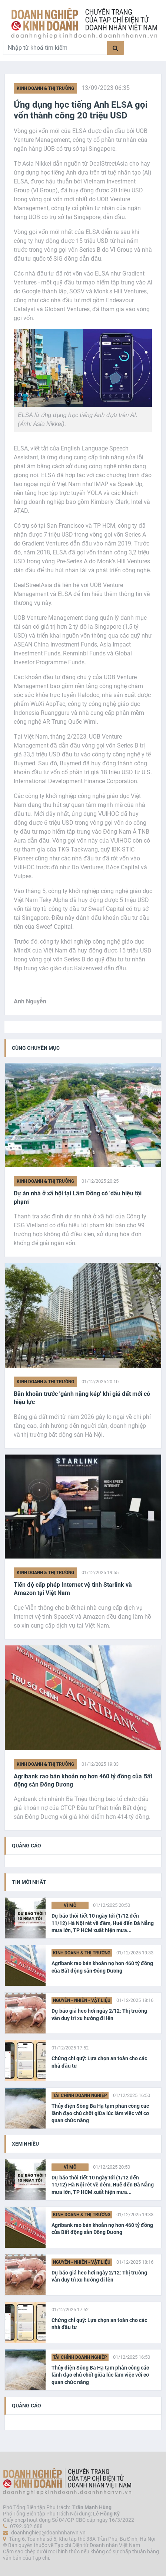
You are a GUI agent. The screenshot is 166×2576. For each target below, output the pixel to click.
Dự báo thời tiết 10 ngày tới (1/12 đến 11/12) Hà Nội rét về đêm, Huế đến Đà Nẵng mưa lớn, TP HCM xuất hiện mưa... (103, 1923)
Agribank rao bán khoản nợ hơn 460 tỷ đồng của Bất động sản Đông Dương (83, 1780)
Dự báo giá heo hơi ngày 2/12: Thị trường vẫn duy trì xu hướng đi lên (99, 2014)
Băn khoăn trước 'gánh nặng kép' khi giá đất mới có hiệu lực (82, 1398)
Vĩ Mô (70, 1905)
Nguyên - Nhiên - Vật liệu (81, 2000)
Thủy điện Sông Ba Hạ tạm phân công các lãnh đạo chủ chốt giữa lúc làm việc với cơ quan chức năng (100, 2113)
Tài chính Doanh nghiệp (80, 2095)
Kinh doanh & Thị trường (45, 88)
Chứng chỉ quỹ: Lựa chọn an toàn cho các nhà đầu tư (99, 2062)
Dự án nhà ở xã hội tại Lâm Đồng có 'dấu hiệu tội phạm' (78, 1197)
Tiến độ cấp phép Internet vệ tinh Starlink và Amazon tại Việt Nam (73, 1588)
